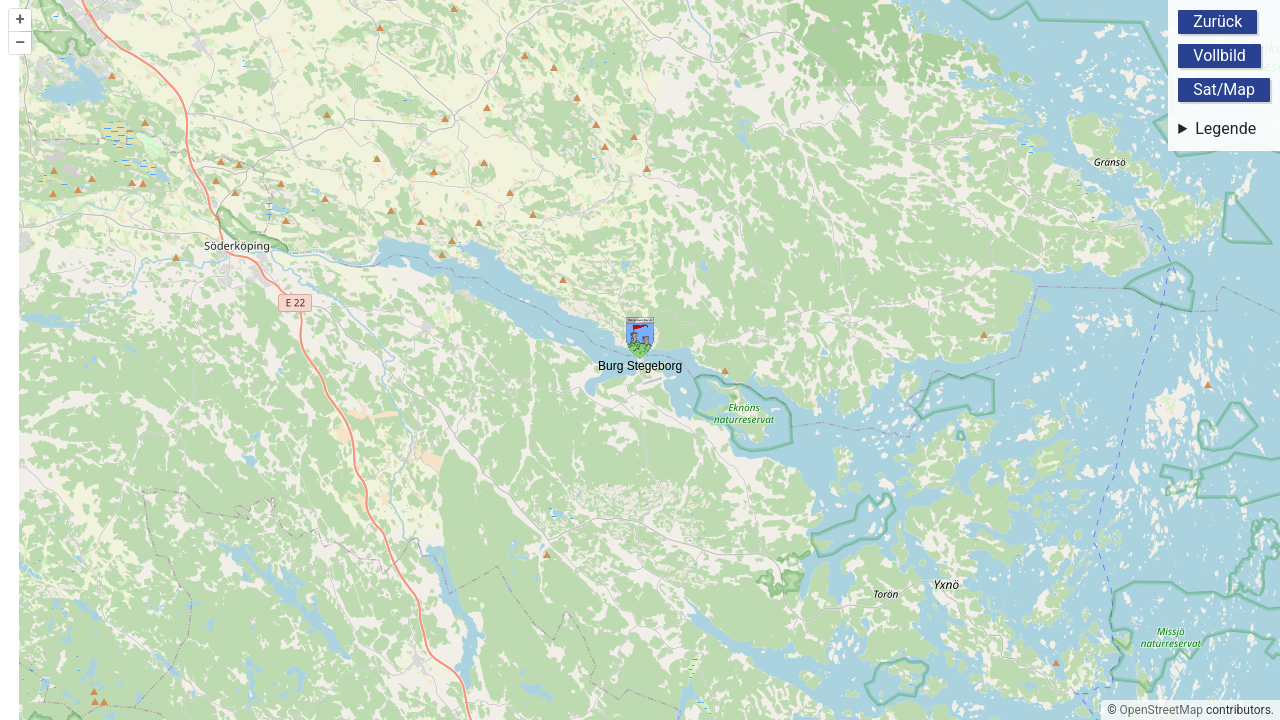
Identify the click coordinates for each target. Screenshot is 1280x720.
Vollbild (1219, 55)
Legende (1225, 128)
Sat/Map (1224, 89)
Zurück (1217, 21)
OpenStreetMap (1161, 710)
